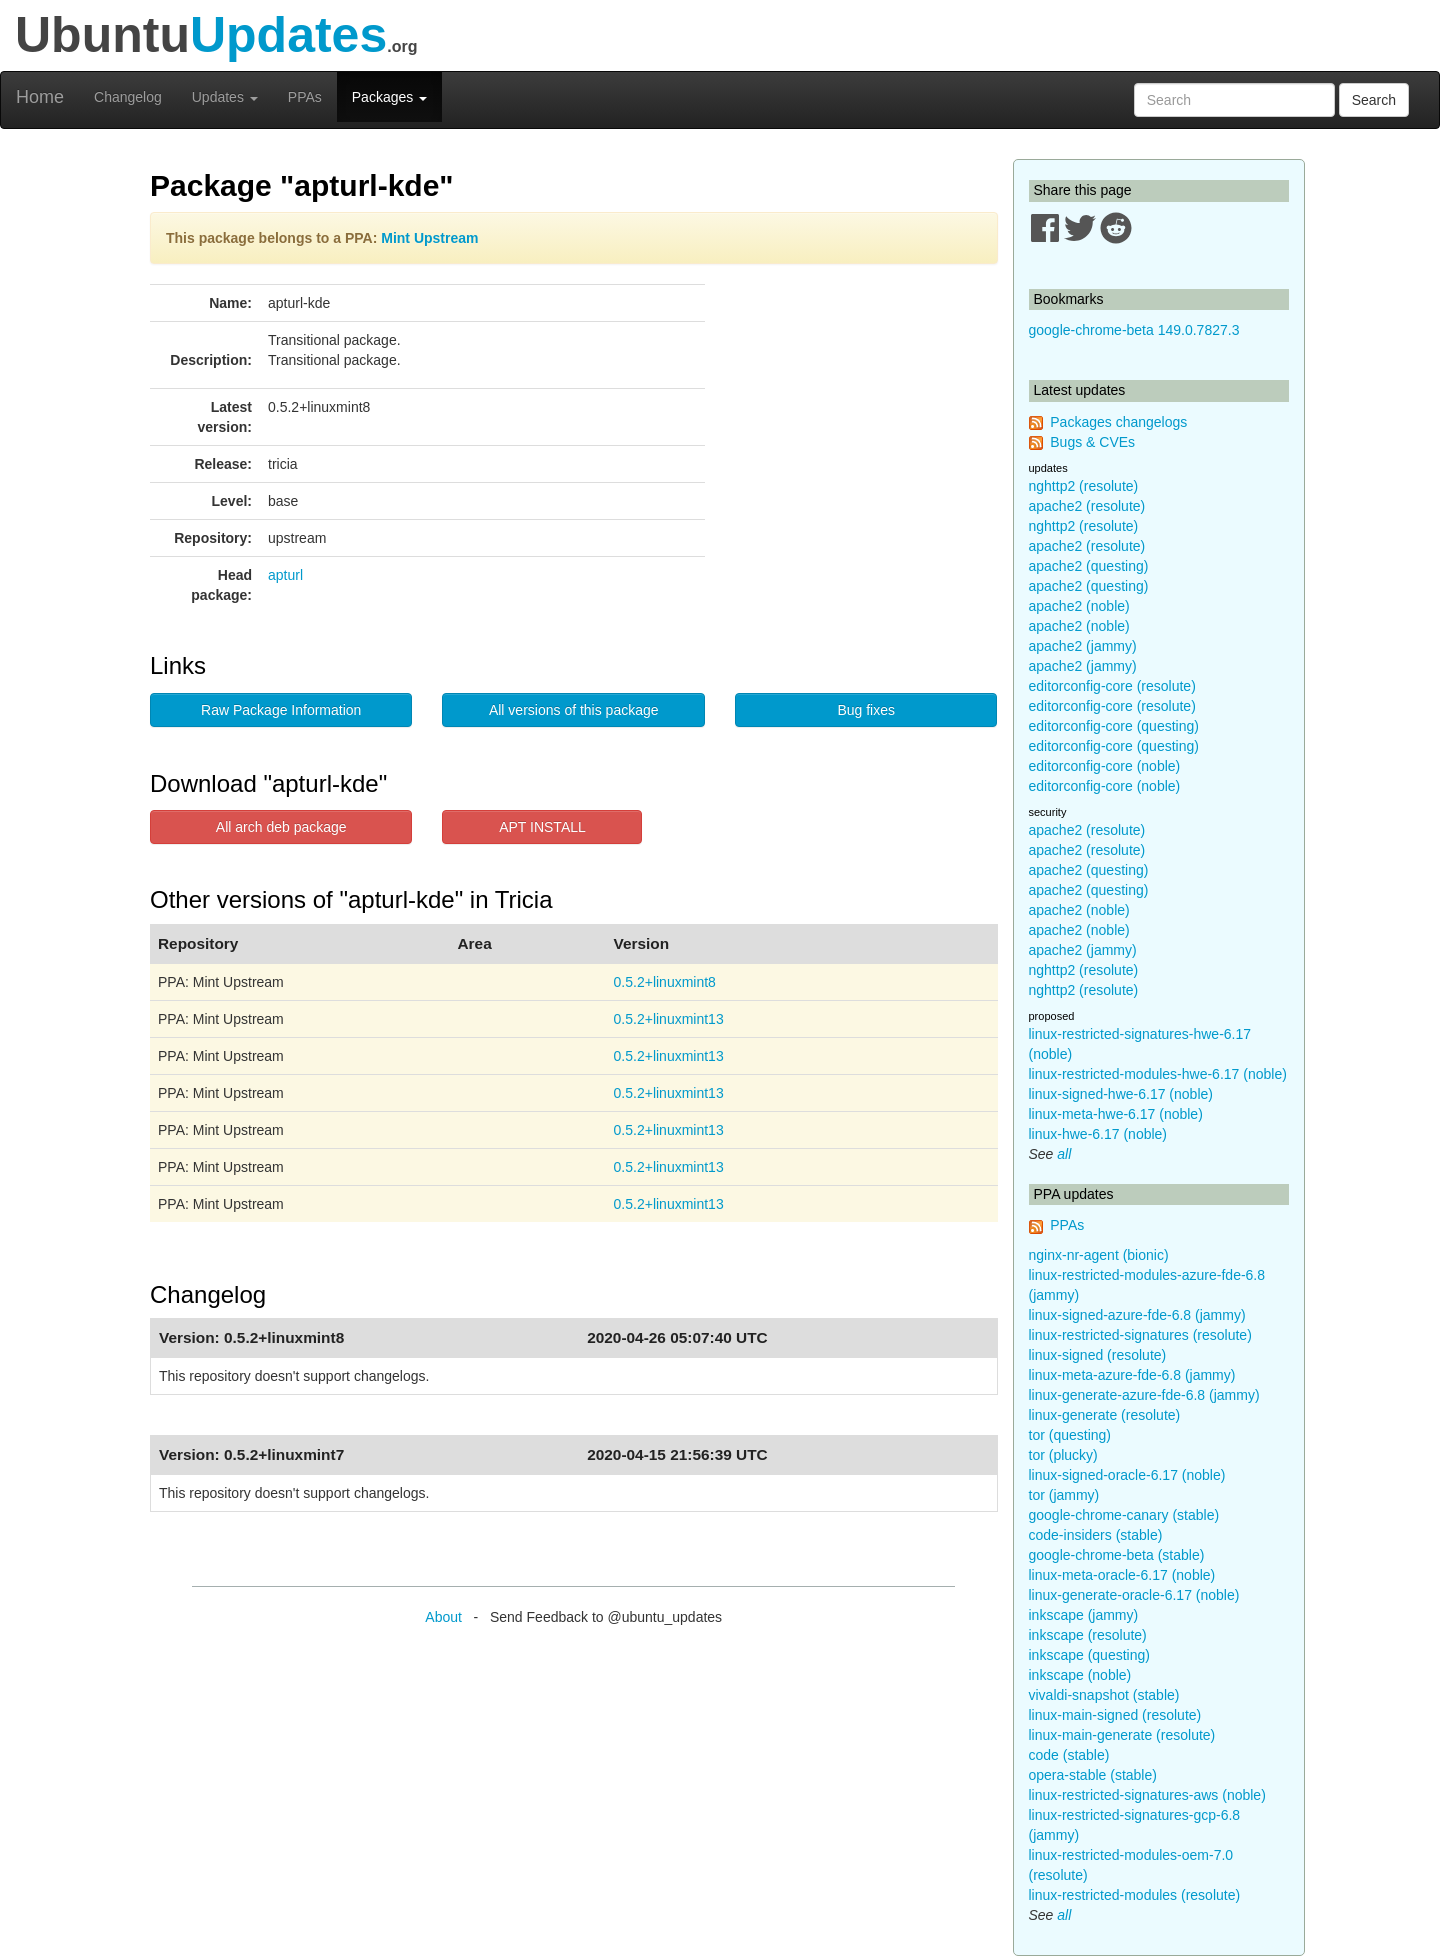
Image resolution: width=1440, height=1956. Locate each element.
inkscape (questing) (1089, 1655)
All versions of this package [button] (574, 710)
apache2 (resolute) (1087, 506)
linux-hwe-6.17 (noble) (1098, 1134)
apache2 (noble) (1079, 606)
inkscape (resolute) (1088, 1635)
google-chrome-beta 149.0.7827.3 (1134, 330)
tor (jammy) (1064, 1495)
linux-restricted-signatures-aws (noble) (1147, 1795)
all (1064, 1154)
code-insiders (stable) (1096, 1535)
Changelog (128, 97)
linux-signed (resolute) (1098, 1355)
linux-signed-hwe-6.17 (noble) (1121, 1094)
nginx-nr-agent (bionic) (1099, 1255)
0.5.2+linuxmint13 (669, 1019)
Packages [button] (389, 97)
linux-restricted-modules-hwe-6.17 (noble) (1158, 1074)
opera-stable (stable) (1093, 1775)
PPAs (305, 97)
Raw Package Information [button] (281, 710)
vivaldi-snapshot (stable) (1104, 1695)
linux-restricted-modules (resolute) (1135, 1895)
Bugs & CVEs (1092, 442)
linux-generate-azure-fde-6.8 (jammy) (1144, 1395)
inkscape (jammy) (1084, 1615)
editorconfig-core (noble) (1105, 766)
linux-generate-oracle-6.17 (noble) (1134, 1595)
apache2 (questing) (1089, 566)
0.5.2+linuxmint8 (665, 982)
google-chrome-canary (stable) (1124, 1515)
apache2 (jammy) (1083, 646)
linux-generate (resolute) (1105, 1415)
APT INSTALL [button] (542, 827)
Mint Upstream (429, 238)
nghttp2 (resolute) (1084, 486)
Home (40, 97)
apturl (285, 575)
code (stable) (1069, 1755)
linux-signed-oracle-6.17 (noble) (1127, 1475)
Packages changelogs (1118, 422)
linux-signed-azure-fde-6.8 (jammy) (1137, 1315)
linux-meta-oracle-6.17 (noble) (1122, 1575)
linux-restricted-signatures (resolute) (1140, 1335)
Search (1374, 100)
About (443, 1617)
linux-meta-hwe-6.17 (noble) (1116, 1114)
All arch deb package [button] (281, 827)
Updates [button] (225, 97)
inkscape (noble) (1080, 1675)
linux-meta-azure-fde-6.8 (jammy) (1132, 1375)
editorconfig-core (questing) (1114, 726)
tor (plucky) (1063, 1455)
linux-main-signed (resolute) (1115, 1715)
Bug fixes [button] (866, 710)
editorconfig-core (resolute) (1112, 686)
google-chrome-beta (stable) (1117, 1555)
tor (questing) (1070, 1435)
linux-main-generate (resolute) (1122, 1735)
